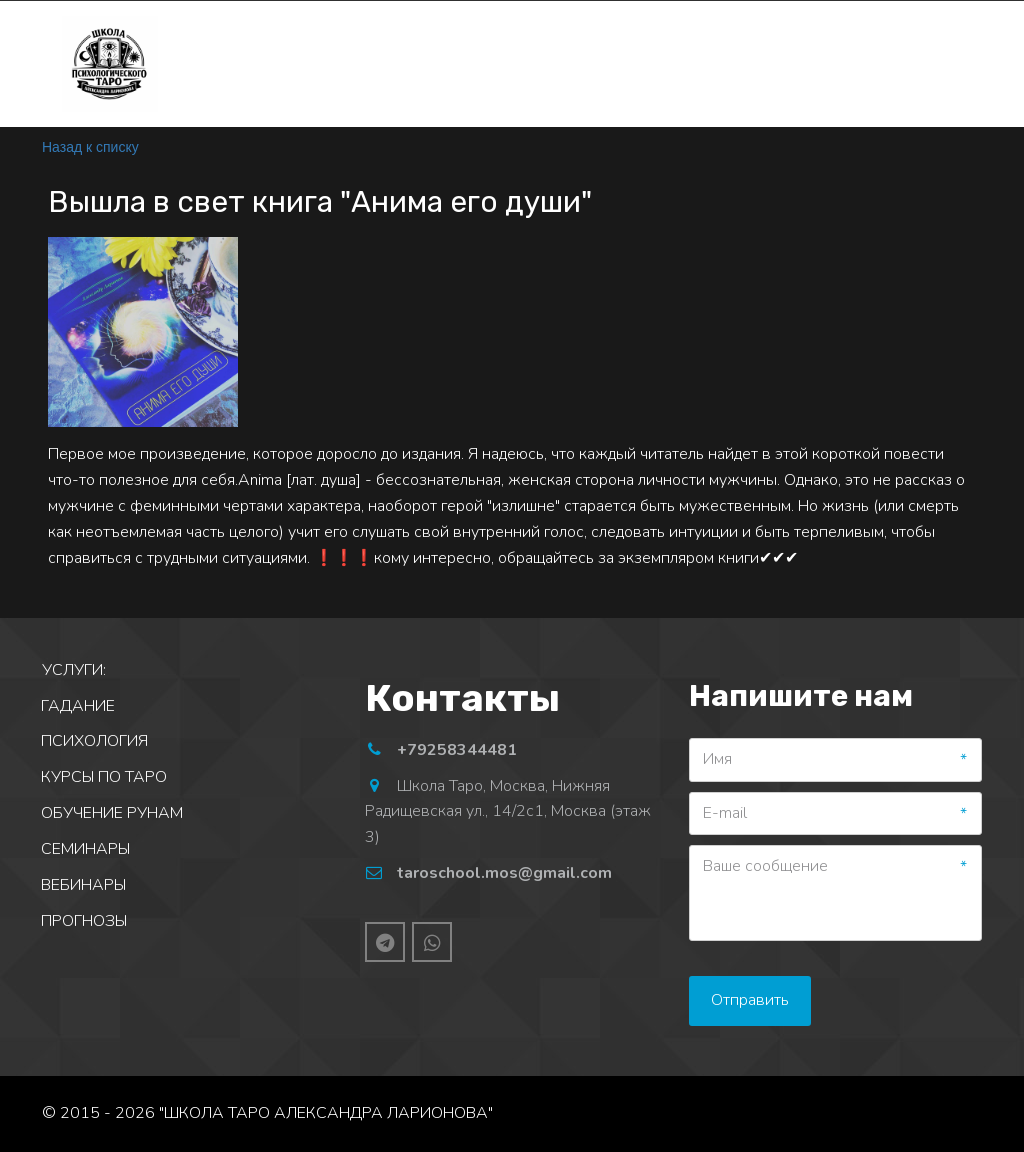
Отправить (750, 1000)
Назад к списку (90, 147)
